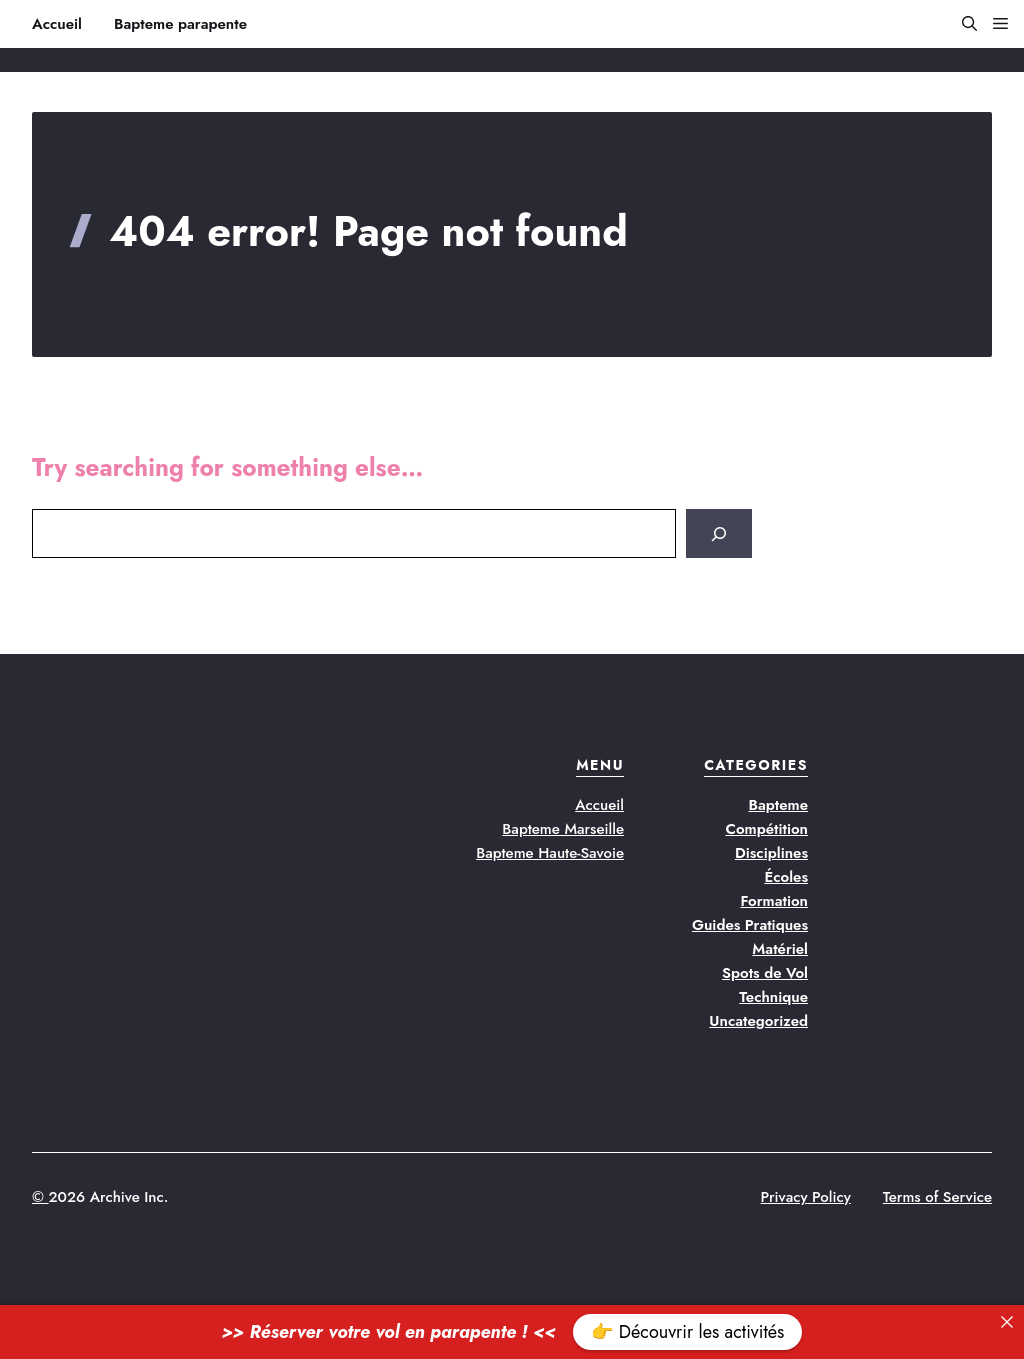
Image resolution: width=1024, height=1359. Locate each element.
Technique (773, 997)
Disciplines (771, 853)
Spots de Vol (765, 973)
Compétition (766, 829)
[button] (961, 24)
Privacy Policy (806, 1197)
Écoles (786, 877)
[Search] (719, 533)
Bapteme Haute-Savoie (550, 853)
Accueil (57, 24)
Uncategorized (758, 1021)
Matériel (780, 949)
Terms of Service (937, 1197)
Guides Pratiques (750, 925)
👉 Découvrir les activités (687, 1332)
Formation (774, 901)
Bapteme (779, 805)
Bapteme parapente (180, 24)
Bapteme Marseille (563, 829)
